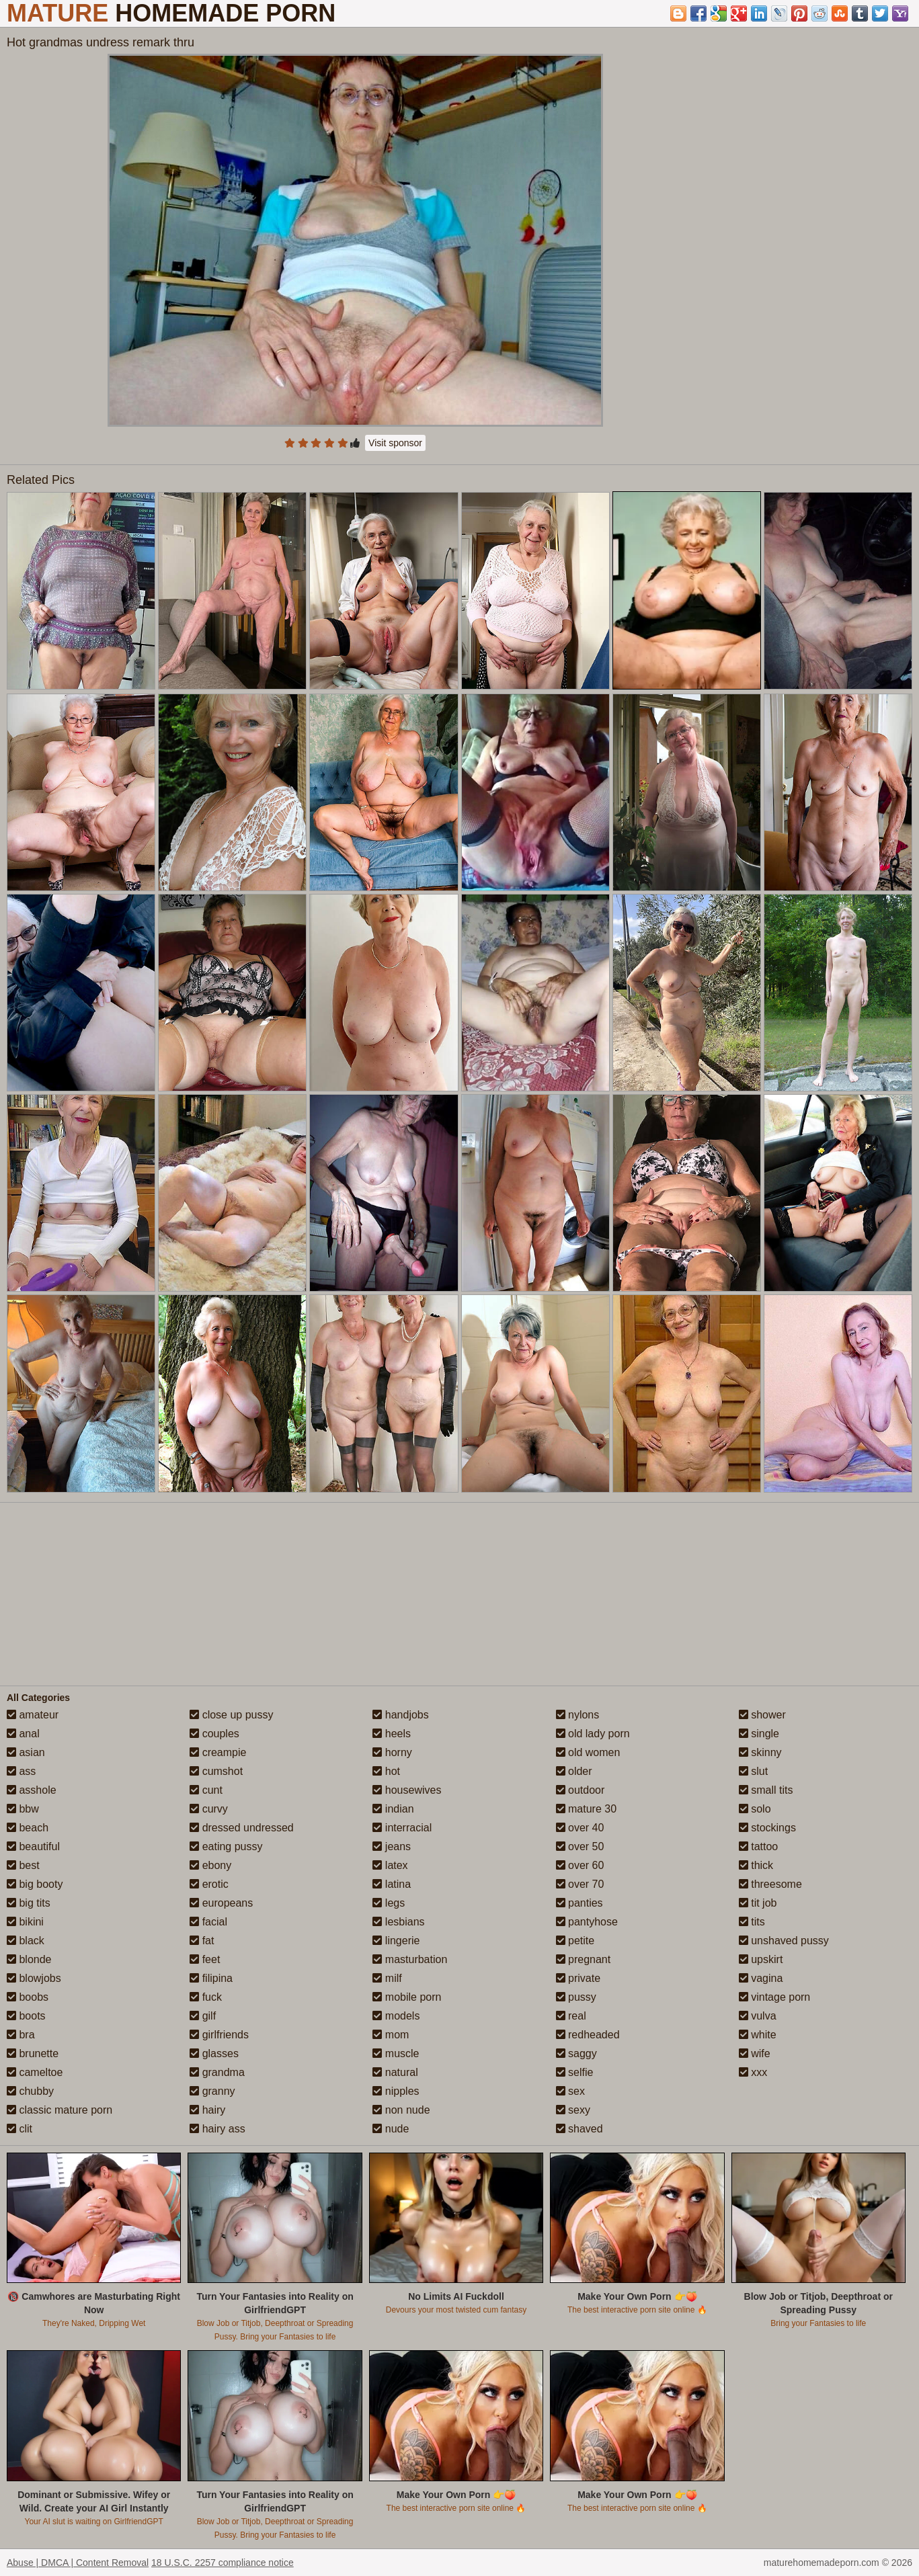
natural (394, 2072)
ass (21, 1771)
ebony (210, 1865)
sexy (573, 2110)
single (759, 1733)
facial (208, 1921)
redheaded (588, 2034)
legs (388, 1903)
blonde (29, 1959)
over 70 (580, 1884)
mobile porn (406, 1997)
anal (23, 1733)
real (571, 2016)
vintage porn (775, 1997)
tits (752, 1921)
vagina (761, 1978)
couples (214, 1733)
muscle (395, 2053)
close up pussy (231, 1714)
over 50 (580, 1846)
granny (212, 2091)
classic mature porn (59, 2110)
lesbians (398, 1921)
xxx (753, 2072)
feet (205, 1959)
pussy (576, 1997)
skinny (760, 1752)
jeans (391, 1846)
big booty (35, 1884)
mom (390, 2034)
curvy (209, 1809)
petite (575, 1940)
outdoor (580, 1790)
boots (26, 2016)
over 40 (580, 1827)
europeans (221, 1903)
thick (756, 1865)
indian (392, 1809)
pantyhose (587, 1921)
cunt (206, 1790)
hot (386, 1771)
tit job (758, 1903)
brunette (32, 2053)
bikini (25, 1921)
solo (755, 1809)
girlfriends (219, 2034)
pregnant (583, 1959)
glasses (214, 2053)
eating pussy (226, 1846)
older (574, 1771)
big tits (28, 1903)
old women (588, 1752)
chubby (30, 2091)
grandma (217, 2072)
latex (389, 1865)
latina (391, 1884)
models (395, 2016)
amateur (32, 1714)
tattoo (758, 1846)
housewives (406, 1790)
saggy (576, 2053)
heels (391, 1733)
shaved (579, 2128)
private (578, 1978)
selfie (575, 2072)
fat (202, 1940)
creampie (218, 1752)
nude (390, 2128)
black (25, 1940)
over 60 (580, 1865)
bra (21, 2034)
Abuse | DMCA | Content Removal (78, 2562)
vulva (757, 2016)
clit (19, 2128)
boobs (27, 1997)
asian (26, 1752)
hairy (207, 2110)
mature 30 (586, 1809)
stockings (767, 1827)
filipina (211, 1978)
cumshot (216, 1771)
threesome (770, 1884)
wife (754, 2053)
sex (570, 2091)
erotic (209, 1884)
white (757, 2034)
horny (391, 1752)
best (23, 1865)
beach (27, 1827)
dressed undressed (242, 1827)
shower (762, 1714)
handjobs (400, 1714)
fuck (206, 1997)
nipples (395, 2091)
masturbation (409, 1959)
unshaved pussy (784, 1940)
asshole (31, 1790)
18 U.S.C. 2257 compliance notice (222, 2562)
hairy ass (217, 2128)
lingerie (395, 1940)
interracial (402, 1827)
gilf (203, 2016)
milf (386, 1978)
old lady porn (593, 1733)
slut (753, 1771)
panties (579, 1903)
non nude (401, 2110)
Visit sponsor (395, 443)
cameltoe (35, 2072)
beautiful (33, 1846)
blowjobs (34, 1978)
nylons (578, 1714)
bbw (23, 1809)
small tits (766, 1790)
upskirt (761, 1959)
